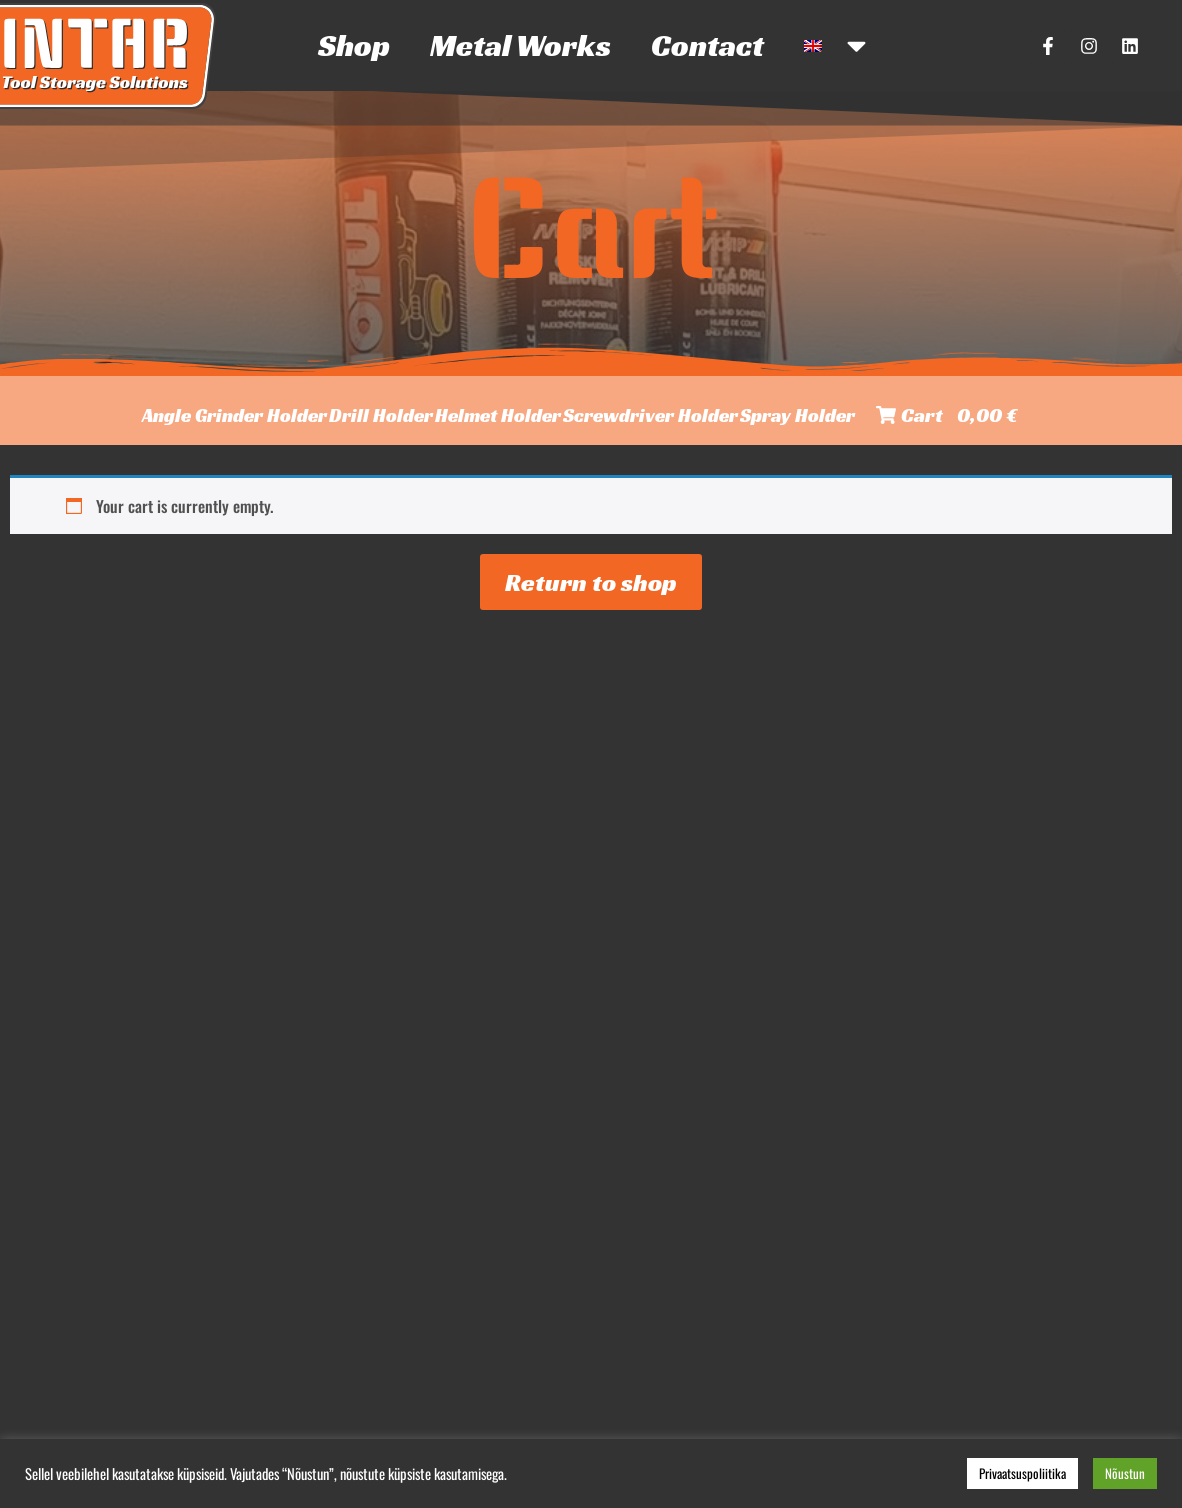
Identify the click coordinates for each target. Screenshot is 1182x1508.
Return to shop (591, 582)
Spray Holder (797, 415)
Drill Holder (381, 415)
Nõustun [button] (1125, 1473)
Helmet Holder (498, 415)
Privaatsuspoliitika (1022, 1473)
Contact (707, 45)
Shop (354, 45)
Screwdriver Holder (650, 415)
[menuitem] (838, 45)
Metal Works (520, 45)
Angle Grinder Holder (234, 415)
